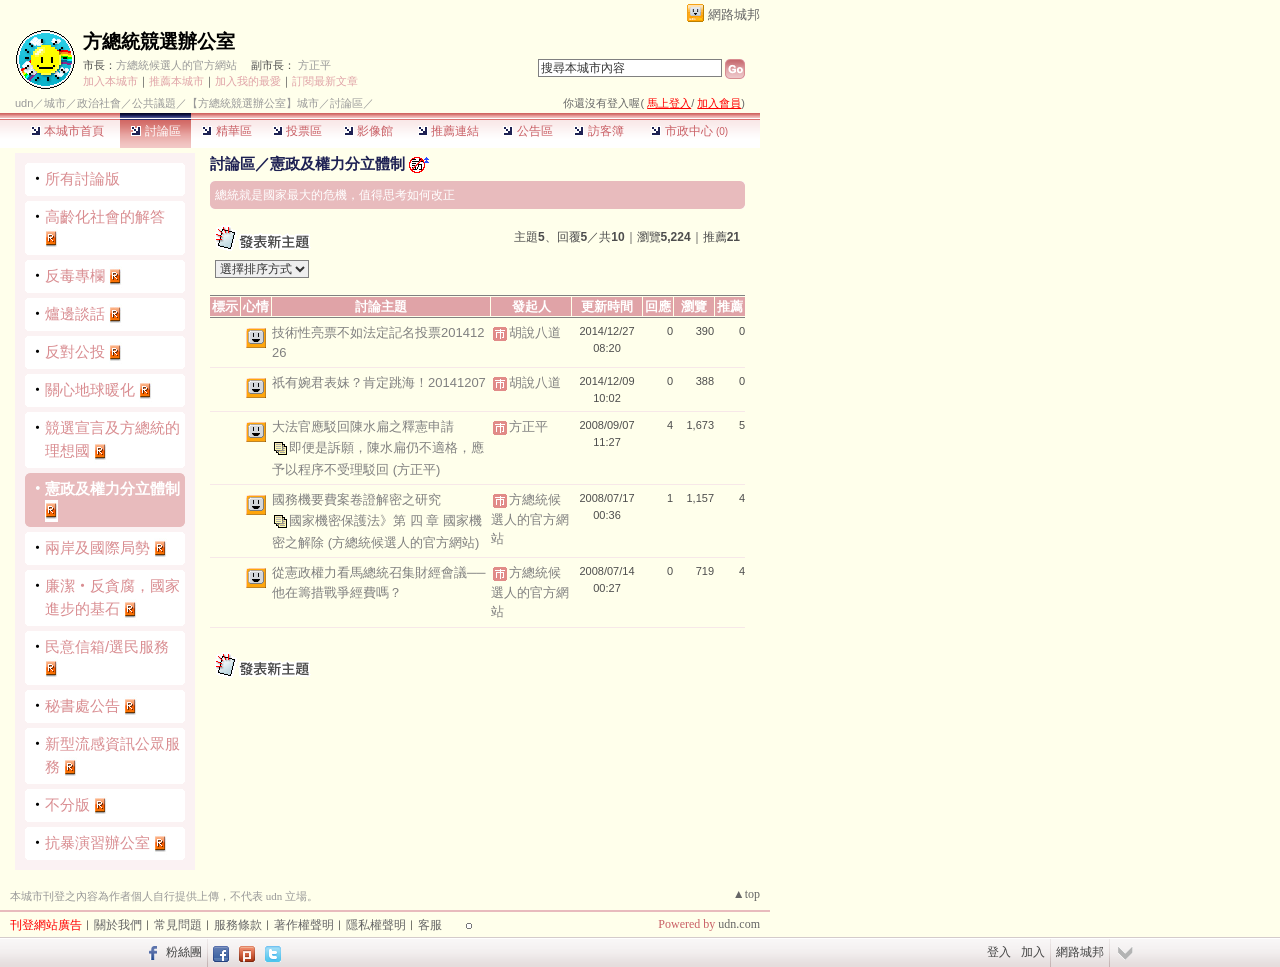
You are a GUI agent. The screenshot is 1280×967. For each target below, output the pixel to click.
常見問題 (178, 925)
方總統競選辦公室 (159, 41)
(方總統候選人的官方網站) (404, 542)
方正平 (314, 65)
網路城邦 (734, 14)
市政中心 (689, 131)
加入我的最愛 (248, 81)
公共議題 (154, 103)
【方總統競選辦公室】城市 (253, 103)
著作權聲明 (304, 925)
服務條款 (238, 925)
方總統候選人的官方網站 (176, 65)
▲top (746, 894)
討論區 (155, 131)
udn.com (739, 924)
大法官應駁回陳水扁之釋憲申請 (363, 426)
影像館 (368, 131)
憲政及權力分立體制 (112, 488)
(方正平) (417, 469)
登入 (999, 952)
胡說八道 (535, 332)
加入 (1033, 952)
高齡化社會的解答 (105, 216)
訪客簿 (598, 131)
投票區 (297, 131)
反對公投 (75, 351)
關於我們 (118, 925)
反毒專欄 (75, 275)
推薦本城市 (176, 81)
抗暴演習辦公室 (97, 842)
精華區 (226, 131)
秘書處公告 (82, 705)
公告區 (527, 131)
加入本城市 (110, 81)
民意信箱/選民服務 (107, 646)
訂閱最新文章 (325, 81)
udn (24, 103)
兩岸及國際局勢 (97, 547)
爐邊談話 (75, 313)
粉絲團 (184, 952)
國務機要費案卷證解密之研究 (356, 499)
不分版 (67, 804)
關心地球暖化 (90, 389)
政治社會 (99, 103)
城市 (55, 103)
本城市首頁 (67, 131)
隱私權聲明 (376, 925)
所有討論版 (82, 178)
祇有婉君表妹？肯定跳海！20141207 (379, 382)
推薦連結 (448, 131)
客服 (430, 925)
